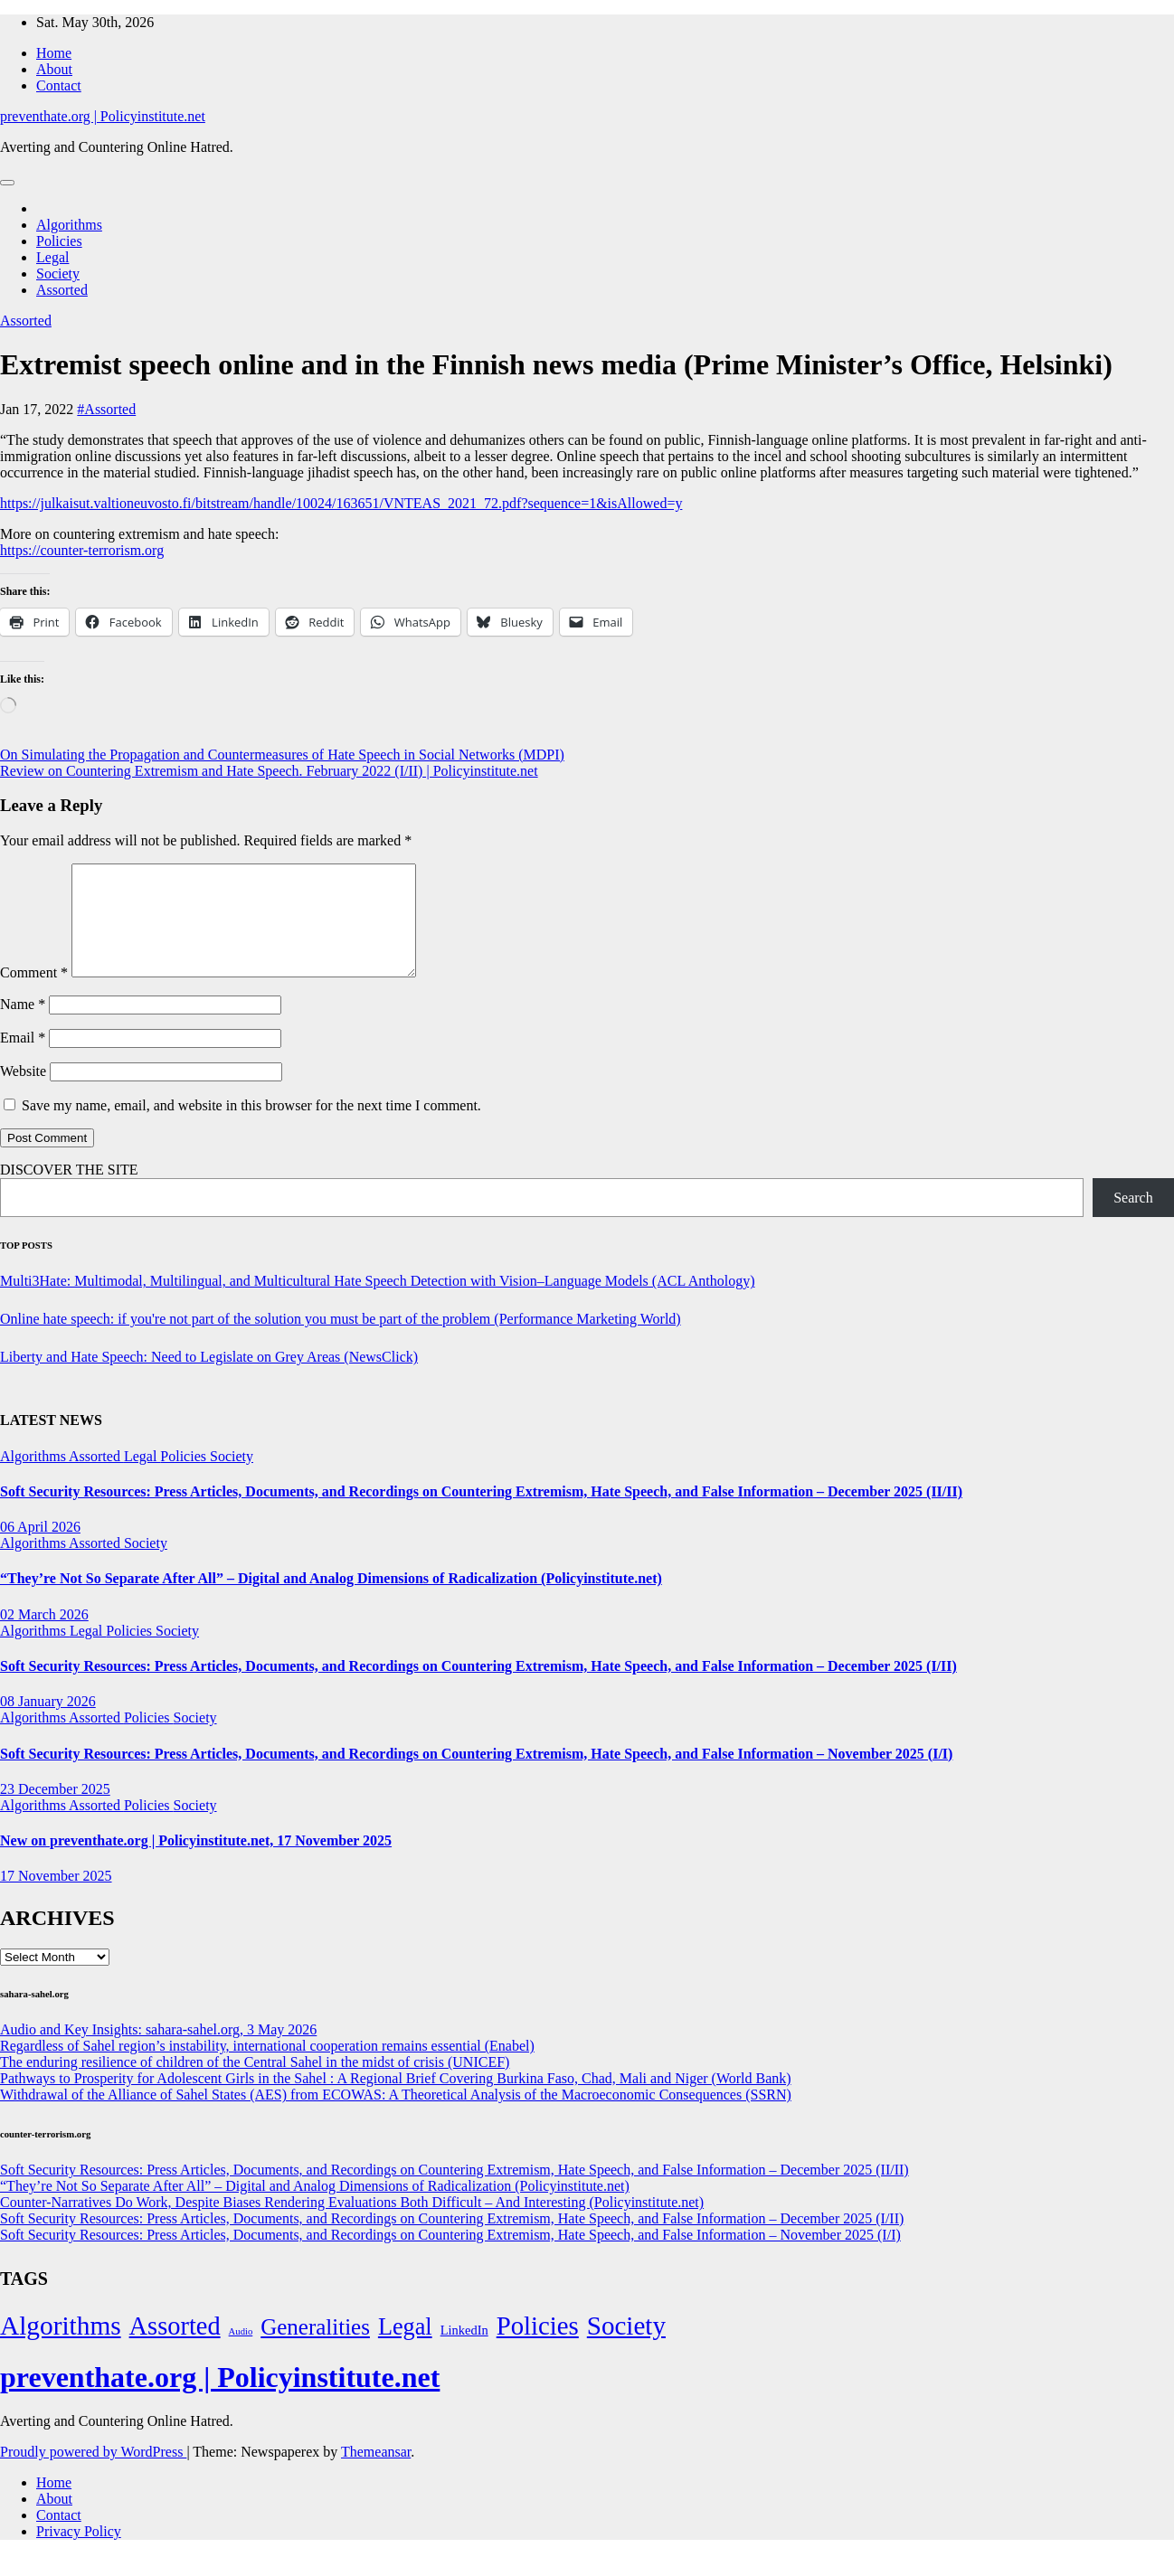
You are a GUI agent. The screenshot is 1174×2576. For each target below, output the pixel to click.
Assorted (62, 289)
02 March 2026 (44, 1636)
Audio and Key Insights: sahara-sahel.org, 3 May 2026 (158, 2051)
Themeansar (376, 2473)
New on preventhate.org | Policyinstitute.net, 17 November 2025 (196, 1862)
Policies (59, 241)
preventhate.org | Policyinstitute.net (102, 116)
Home (53, 53)
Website (23, 1092)
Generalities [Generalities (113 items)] (315, 2348)
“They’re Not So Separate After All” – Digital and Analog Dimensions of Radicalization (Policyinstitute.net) (331, 1600)
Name (22, 1025)
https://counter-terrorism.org (82, 550)
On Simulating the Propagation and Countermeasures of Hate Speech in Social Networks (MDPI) (282, 754)
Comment (34, 994)
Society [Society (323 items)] (626, 2347)
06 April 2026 (40, 1548)
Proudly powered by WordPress (93, 2473)
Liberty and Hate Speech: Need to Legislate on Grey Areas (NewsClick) (209, 1378)
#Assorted (106, 409)
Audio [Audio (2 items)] (241, 2353)
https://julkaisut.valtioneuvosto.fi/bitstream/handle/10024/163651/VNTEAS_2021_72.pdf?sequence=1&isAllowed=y (341, 503)
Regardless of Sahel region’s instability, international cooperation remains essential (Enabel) (267, 2067)
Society (58, 273)
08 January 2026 (48, 1723)
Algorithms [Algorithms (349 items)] (60, 2347)
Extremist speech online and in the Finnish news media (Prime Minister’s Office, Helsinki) (556, 364)
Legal (52, 257)
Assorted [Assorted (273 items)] (175, 2348)
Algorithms (69, 224)
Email (22, 1059)
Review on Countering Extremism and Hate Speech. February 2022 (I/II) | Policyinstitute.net (269, 770)
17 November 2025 (56, 1897)
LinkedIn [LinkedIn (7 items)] (464, 2352)
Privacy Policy (78, 2553)
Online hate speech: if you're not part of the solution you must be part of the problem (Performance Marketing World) (340, 1340)
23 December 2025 (55, 1810)
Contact (58, 85)
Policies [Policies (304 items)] (538, 2347)
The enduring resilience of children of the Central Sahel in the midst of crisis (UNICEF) (254, 2083)
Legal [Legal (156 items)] (405, 2348)
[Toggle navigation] (7, 182)
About (54, 69)
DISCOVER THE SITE (69, 1191)
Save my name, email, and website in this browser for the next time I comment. (251, 1127)
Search (1133, 1219)
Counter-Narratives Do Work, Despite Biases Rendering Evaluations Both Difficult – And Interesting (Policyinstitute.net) (352, 2224)
